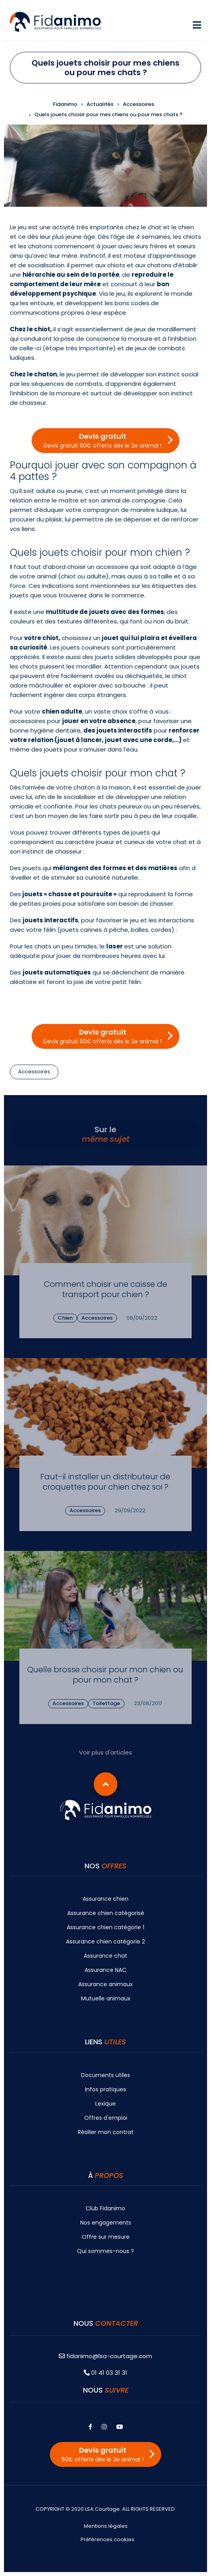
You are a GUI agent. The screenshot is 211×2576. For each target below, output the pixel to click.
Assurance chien (105, 1899)
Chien (65, 1318)
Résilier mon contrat (106, 2132)
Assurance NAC (105, 1970)
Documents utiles (105, 2075)
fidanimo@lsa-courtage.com (105, 2356)
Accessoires (34, 1071)
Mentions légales (106, 2526)
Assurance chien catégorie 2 (105, 1941)
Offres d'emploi (105, 2118)
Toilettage (106, 1703)
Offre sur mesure (106, 2237)
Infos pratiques (105, 2089)
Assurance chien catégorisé (105, 1913)
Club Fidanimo (105, 2208)
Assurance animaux (105, 1984)
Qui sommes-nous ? (105, 2251)
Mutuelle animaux (105, 1998)
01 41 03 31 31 (105, 2372)
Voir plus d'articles (105, 1752)
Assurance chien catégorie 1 (105, 1927)
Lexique (105, 2104)
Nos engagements (105, 2223)
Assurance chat (105, 1956)
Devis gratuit (102, 440)
